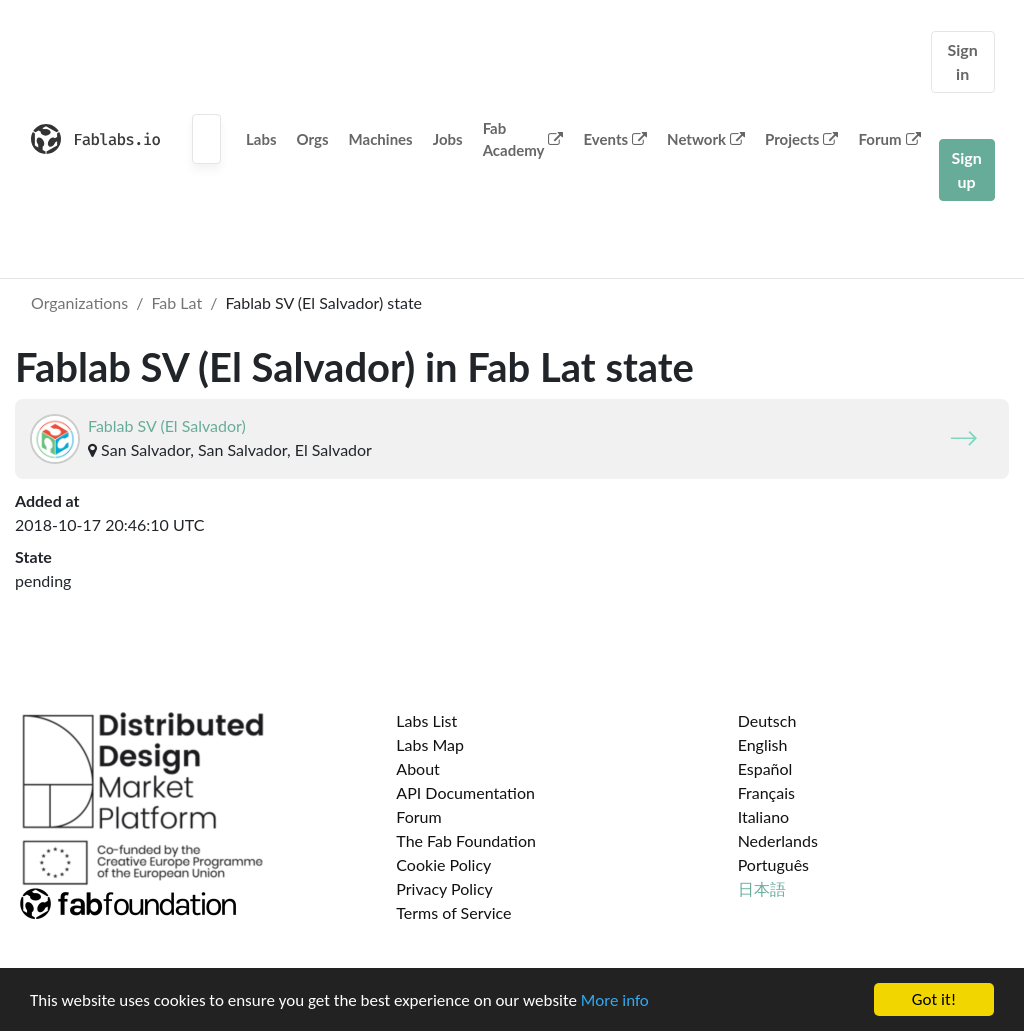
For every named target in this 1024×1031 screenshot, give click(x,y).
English (763, 744)
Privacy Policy (444, 888)
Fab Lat (176, 302)
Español (765, 768)
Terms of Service (453, 912)
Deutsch (767, 720)
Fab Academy (523, 139)
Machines (381, 139)
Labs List (426, 720)
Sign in (963, 61)
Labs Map (430, 744)
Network (706, 139)
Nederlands (778, 840)
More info (615, 1000)
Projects (801, 139)
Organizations (79, 302)
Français (766, 792)
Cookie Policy (443, 864)
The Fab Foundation (466, 840)
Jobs (448, 139)
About (418, 768)
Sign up (967, 169)
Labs (261, 139)
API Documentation (465, 792)
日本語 (762, 888)
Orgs (313, 139)
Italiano (764, 816)
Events (615, 139)
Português (773, 864)
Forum (889, 139)
